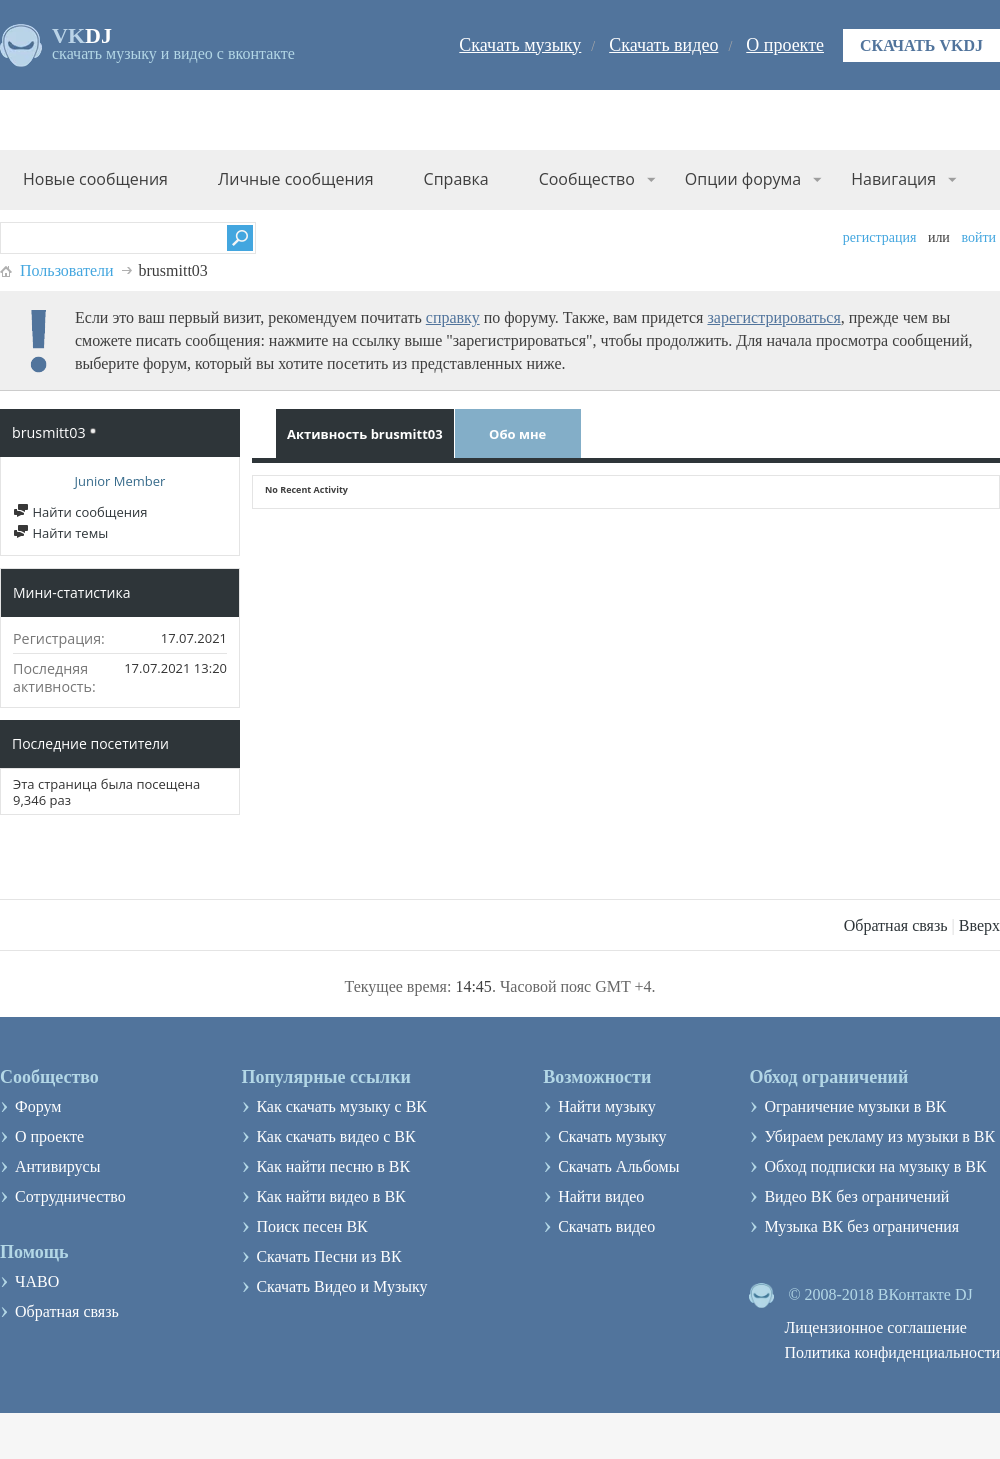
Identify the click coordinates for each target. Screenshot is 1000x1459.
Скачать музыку (520, 45)
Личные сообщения (296, 179)
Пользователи (67, 270)
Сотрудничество (70, 1196)
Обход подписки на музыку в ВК (875, 1166)
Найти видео (601, 1196)
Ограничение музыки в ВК (855, 1106)
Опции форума (743, 179)
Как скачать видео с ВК (335, 1136)
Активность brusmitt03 (365, 434)
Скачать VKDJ (921, 45)
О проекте (785, 45)
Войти (978, 237)
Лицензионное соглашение (875, 1327)
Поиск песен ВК (311, 1226)
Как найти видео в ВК (330, 1196)
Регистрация (880, 237)
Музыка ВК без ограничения (861, 1226)
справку (453, 317)
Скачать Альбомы (618, 1166)
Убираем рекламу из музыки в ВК (879, 1136)
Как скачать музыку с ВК (341, 1106)
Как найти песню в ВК (333, 1166)
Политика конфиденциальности (892, 1352)
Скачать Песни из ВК (328, 1256)
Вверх (979, 925)
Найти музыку (607, 1106)
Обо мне (517, 434)
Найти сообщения (80, 512)
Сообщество (587, 179)
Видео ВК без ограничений (856, 1196)
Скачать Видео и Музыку (341, 1286)
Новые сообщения (95, 179)
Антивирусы (57, 1166)
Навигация (893, 179)
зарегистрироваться (773, 317)
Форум (38, 1106)
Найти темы (60, 533)
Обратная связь (896, 925)
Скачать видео (663, 45)
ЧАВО (37, 1281)
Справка (456, 179)
